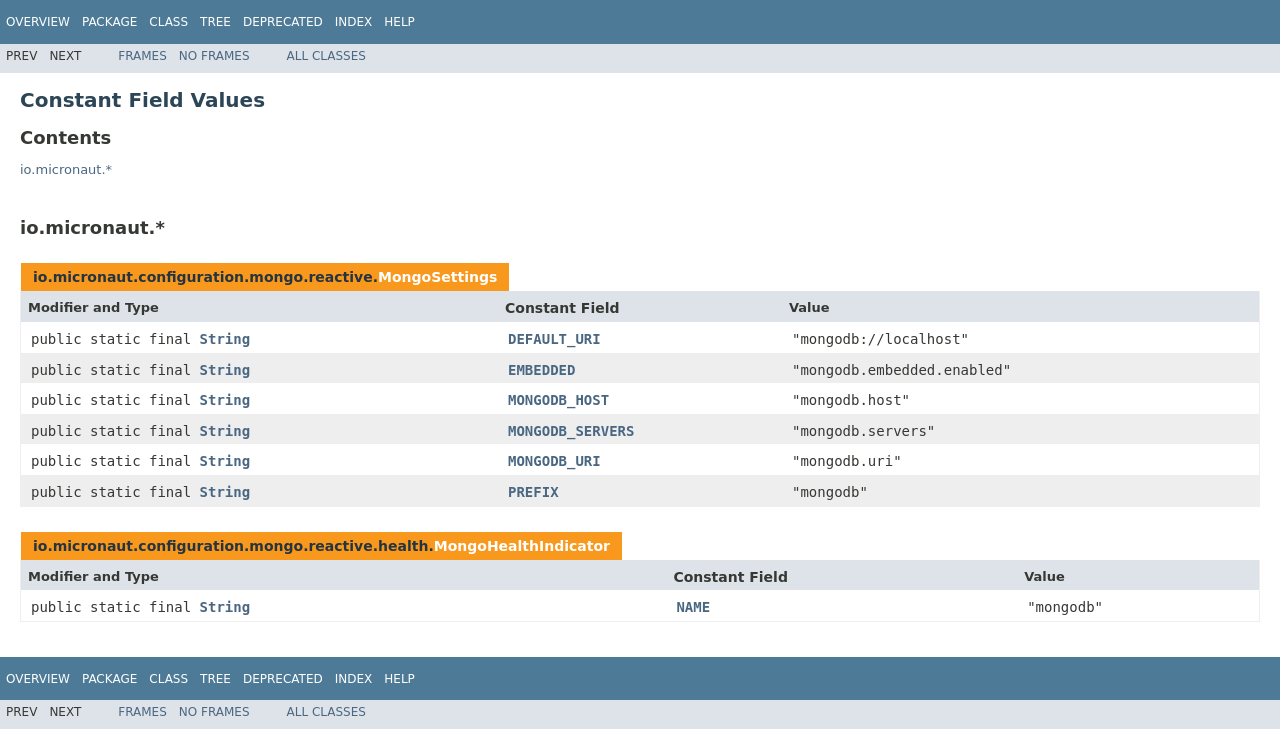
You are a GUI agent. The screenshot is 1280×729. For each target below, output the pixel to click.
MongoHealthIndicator (522, 546)
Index (354, 22)
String (225, 339)
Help (399, 22)
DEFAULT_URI (554, 339)
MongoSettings (437, 277)
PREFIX (533, 492)
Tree (215, 22)
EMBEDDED (541, 370)
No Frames (214, 56)
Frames (142, 56)
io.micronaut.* (66, 169)
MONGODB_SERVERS (571, 431)
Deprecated (283, 22)
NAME (693, 607)
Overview (38, 22)
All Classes (326, 56)
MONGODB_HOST (558, 400)
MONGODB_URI (554, 461)
